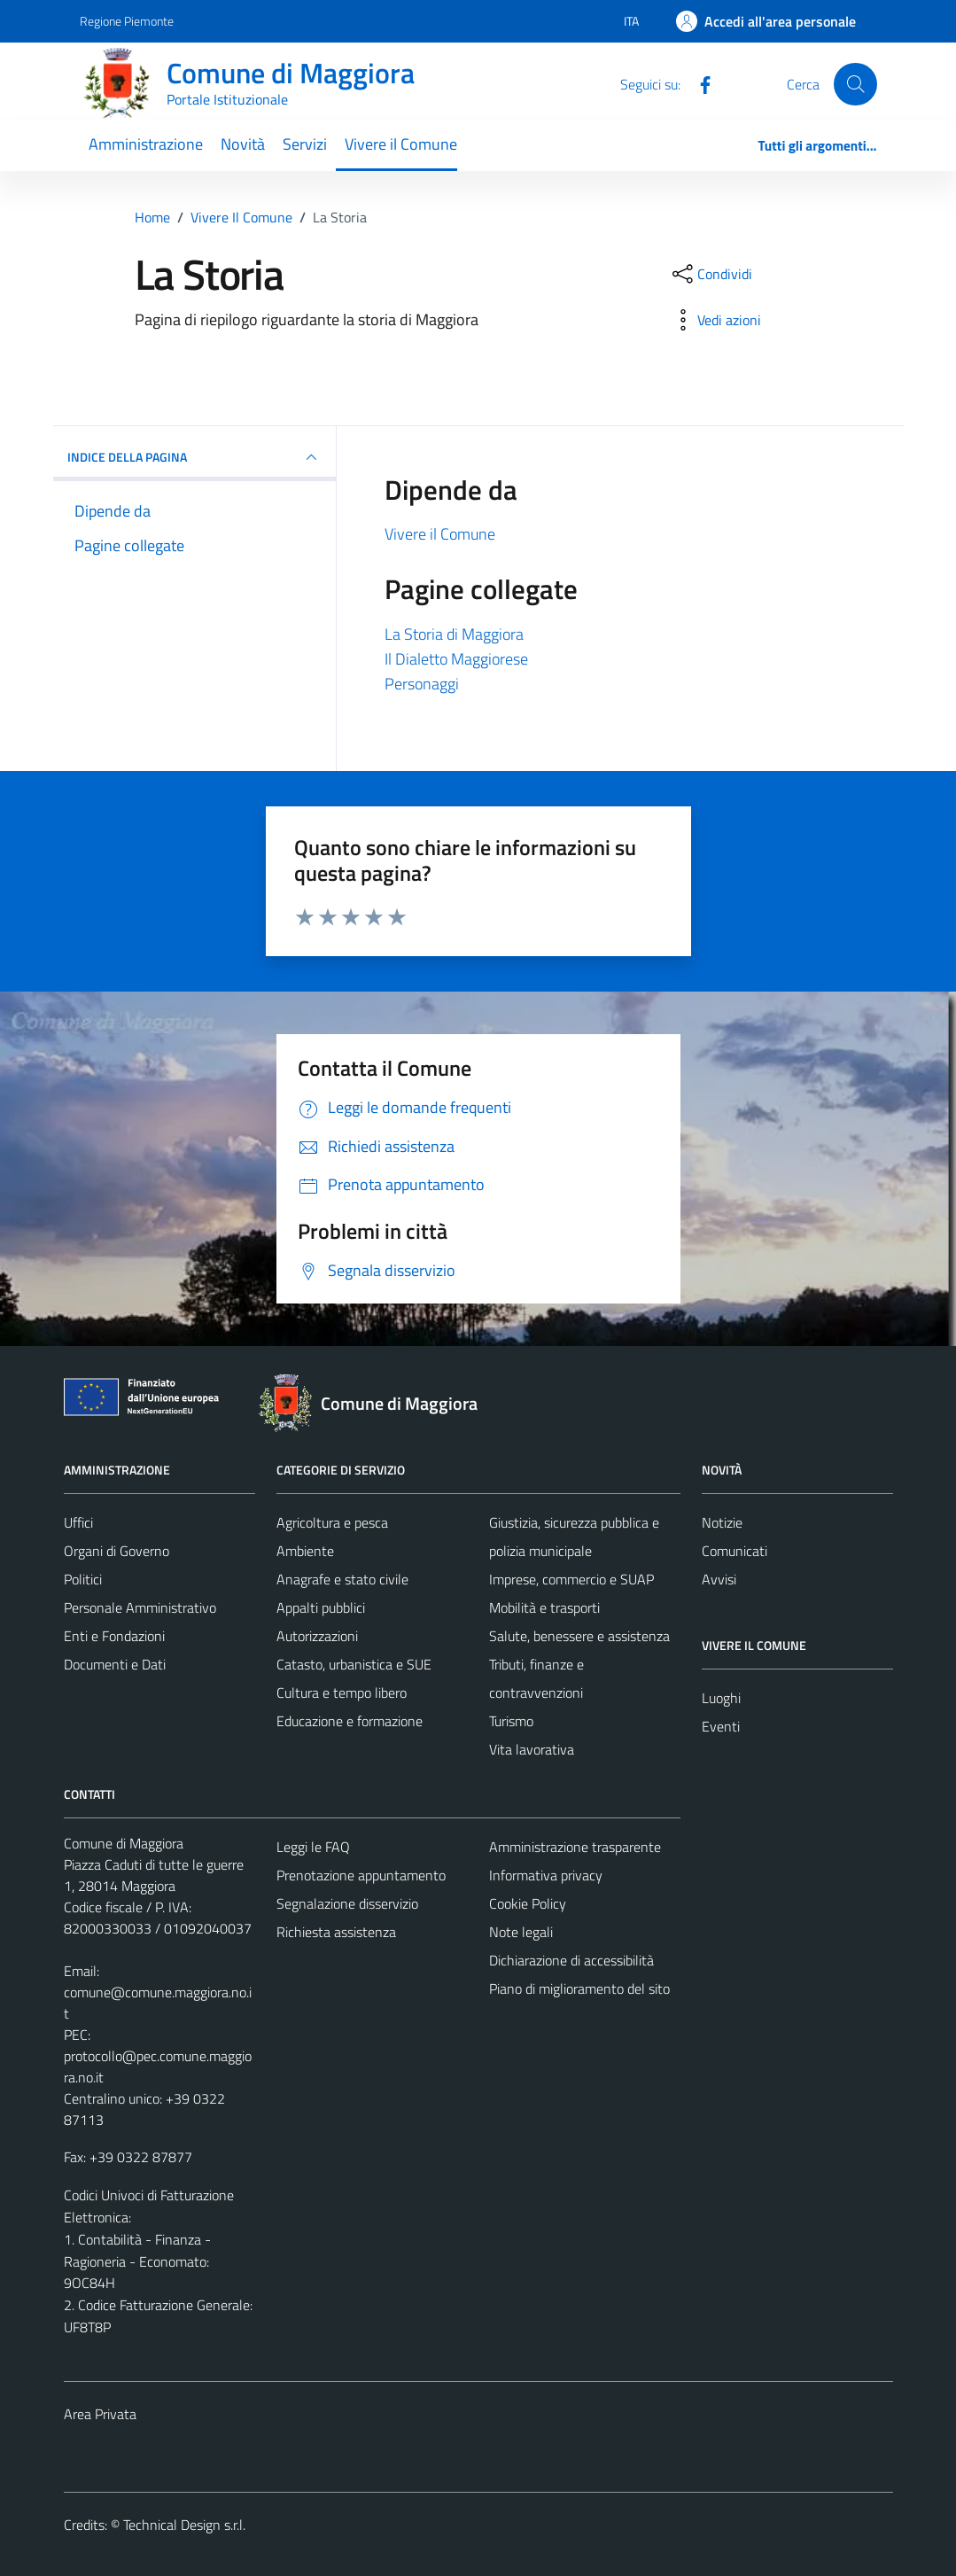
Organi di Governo (116, 1550)
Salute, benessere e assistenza (579, 1635)
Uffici (78, 1522)
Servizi (305, 144)
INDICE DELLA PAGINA (195, 457)
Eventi (721, 1726)
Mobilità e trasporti (544, 1607)
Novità (243, 144)
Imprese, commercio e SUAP (571, 1579)
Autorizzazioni (317, 1635)
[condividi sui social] (710, 274)
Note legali (521, 1931)
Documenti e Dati (115, 1664)
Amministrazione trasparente (575, 1846)
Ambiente (305, 1550)
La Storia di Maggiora (454, 634)
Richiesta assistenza (336, 1931)
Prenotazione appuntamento (361, 1875)
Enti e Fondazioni (114, 1635)
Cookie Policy (527, 1903)
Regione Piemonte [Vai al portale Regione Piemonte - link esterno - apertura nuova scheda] (127, 21)
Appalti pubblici (320, 1607)
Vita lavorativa (531, 1749)
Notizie (722, 1522)
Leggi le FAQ (313, 1846)
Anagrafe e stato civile (342, 1579)
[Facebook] (698, 83)
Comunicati (734, 1550)
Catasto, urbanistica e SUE (353, 1664)
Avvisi (719, 1579)
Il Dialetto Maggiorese (456, 659)
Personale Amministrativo (140, 1607)
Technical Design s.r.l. (184, 2524)
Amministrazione (146, 144)
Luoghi (721, 1697)
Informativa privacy (545, 1875)
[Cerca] (855, 84)
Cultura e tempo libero (341, 1692)
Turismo (511, 1721)
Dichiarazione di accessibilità (571, 1960)
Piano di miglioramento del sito (579, 1988)
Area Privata (100, 2413)
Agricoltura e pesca (332, 1522)
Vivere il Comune (401, 144)
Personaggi (422, 684)
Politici (83, 1579)
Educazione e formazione (349, 1721)
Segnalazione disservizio (347, 1903)
